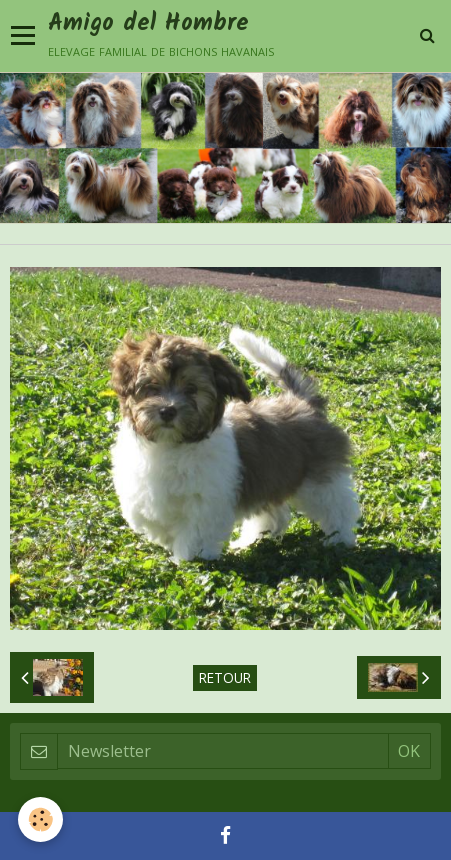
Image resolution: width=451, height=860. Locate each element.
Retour (225, 677)
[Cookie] (40, 819)
